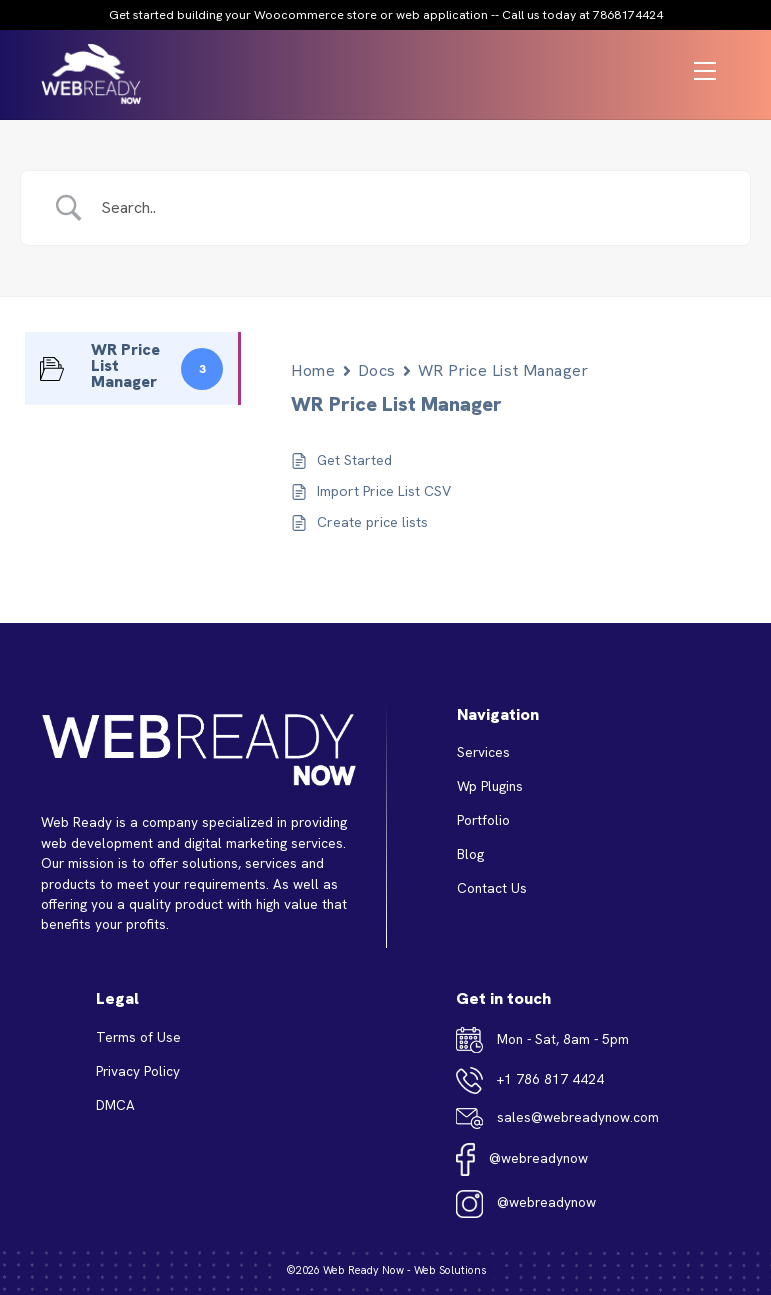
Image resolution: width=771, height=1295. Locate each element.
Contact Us (492, 888)
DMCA (115, 1105)
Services (483, 752)
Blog (470, 854)
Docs (377, 370)
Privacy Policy (138, 1071)
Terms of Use (138, 1037)
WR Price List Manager (503, 370)
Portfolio (483, 820)
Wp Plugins (490, 786)
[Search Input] (410, 208)
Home (313, 370)
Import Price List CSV (384, 491)
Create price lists (372, 522)
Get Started (354, 460)
